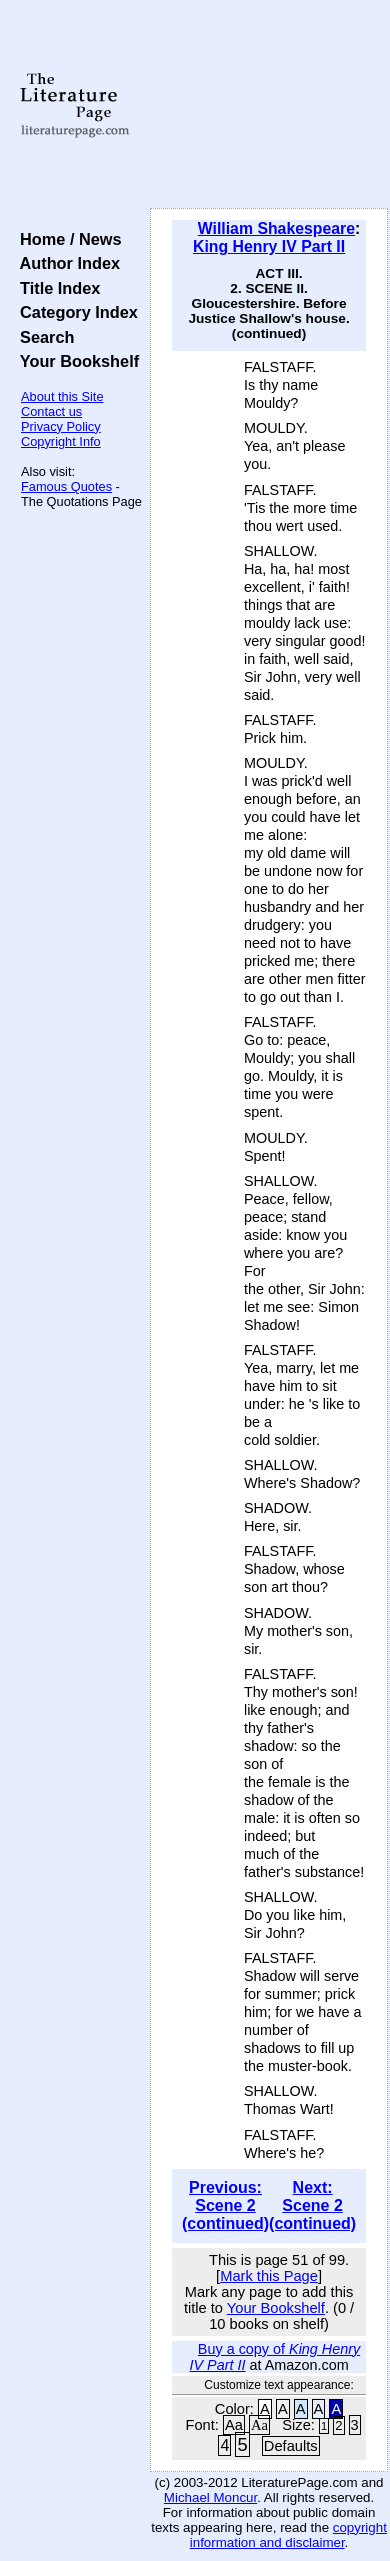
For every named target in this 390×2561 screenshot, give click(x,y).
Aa (234, 2425)
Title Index (55, 288)
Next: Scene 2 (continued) (312, 2205)
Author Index (65, 263)
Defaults (291, 2446)
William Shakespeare (276, 228)
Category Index (74, 312)
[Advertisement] (269, 105)
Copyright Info (61, 441)
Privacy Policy (61, 426)
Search (42, 337)
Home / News (66, 239)
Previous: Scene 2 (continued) (225, 2205)
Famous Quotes (66, 486)
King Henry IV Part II (269, 246)
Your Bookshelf (75, 361)
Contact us (51, 411)
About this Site (62, 396)
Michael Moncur (210, 2497)
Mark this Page (269, 2276)
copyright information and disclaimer (288, 2535)
